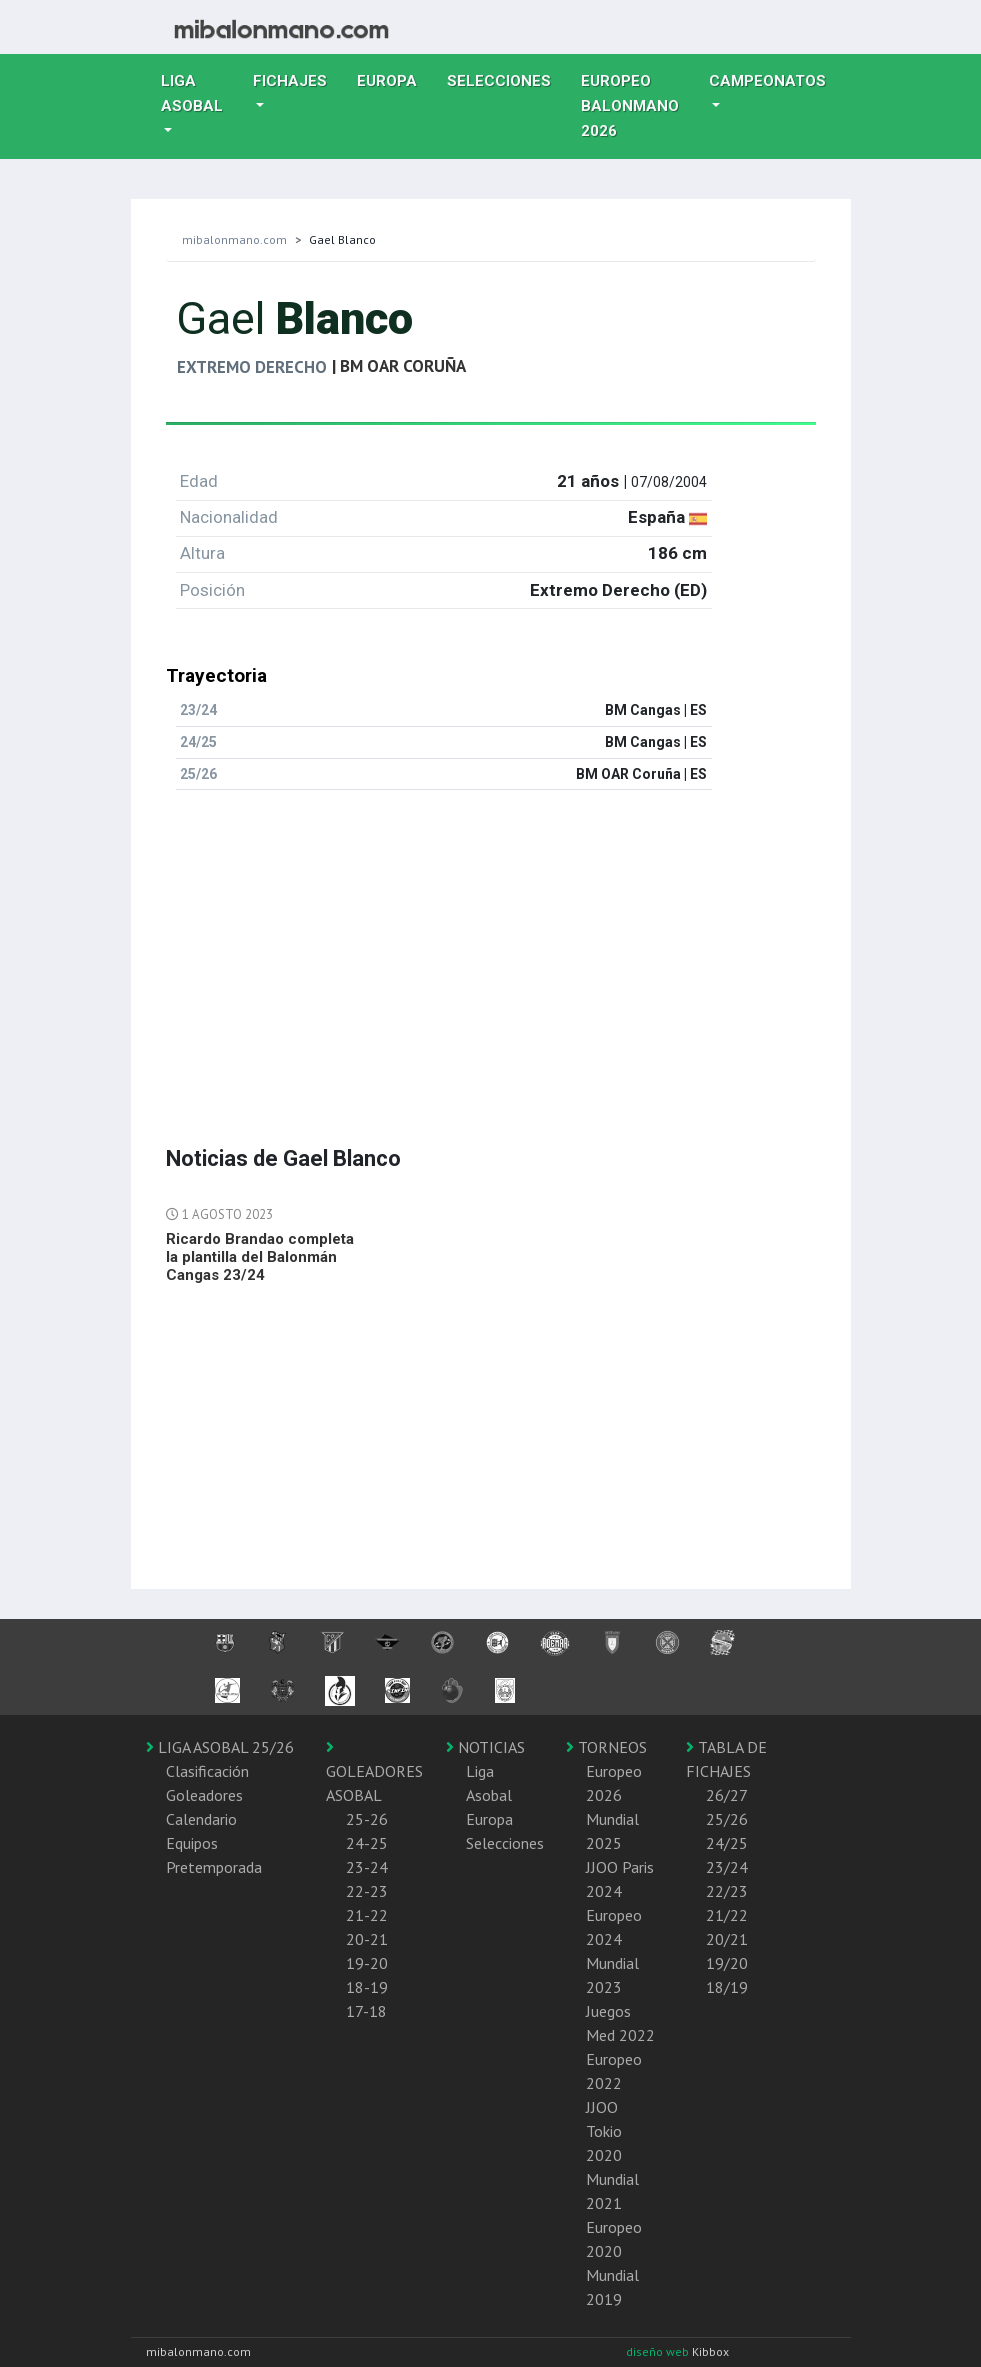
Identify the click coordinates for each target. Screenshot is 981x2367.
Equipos (192, 1843)
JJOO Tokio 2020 (604, 2131)
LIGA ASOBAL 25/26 (220, 1747)
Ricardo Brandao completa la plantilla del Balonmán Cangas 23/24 (260, 1257)
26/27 (727, 1795)
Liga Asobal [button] (192, 93)
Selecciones (506, 79)
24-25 (367, 1843)
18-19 (367, 1987)
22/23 (727, 1891)
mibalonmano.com (234, 239)
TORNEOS (606, 1747)
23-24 (367, 1867)
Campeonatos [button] (767, 81)
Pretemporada (214, 1867)
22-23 (367, 1891)
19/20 (727, 1963)
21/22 (727, 1915)
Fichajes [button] (290, 81)
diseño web (659, 2351)
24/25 (727, 1843)
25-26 (367, 1819)
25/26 (727, 1819)
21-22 (367, 1915)
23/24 (727, 1867)
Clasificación (207, 1771)
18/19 (727, 1987)
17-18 (366, 2011)
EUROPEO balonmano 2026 (637, 106)
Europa (394, 79)
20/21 (727, 1939)
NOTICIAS (485, 1747)
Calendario (201, 1819)
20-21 (367, 1939)
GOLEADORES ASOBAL (374, 1772)
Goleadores (204, 1795)
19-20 (367, 1963)
